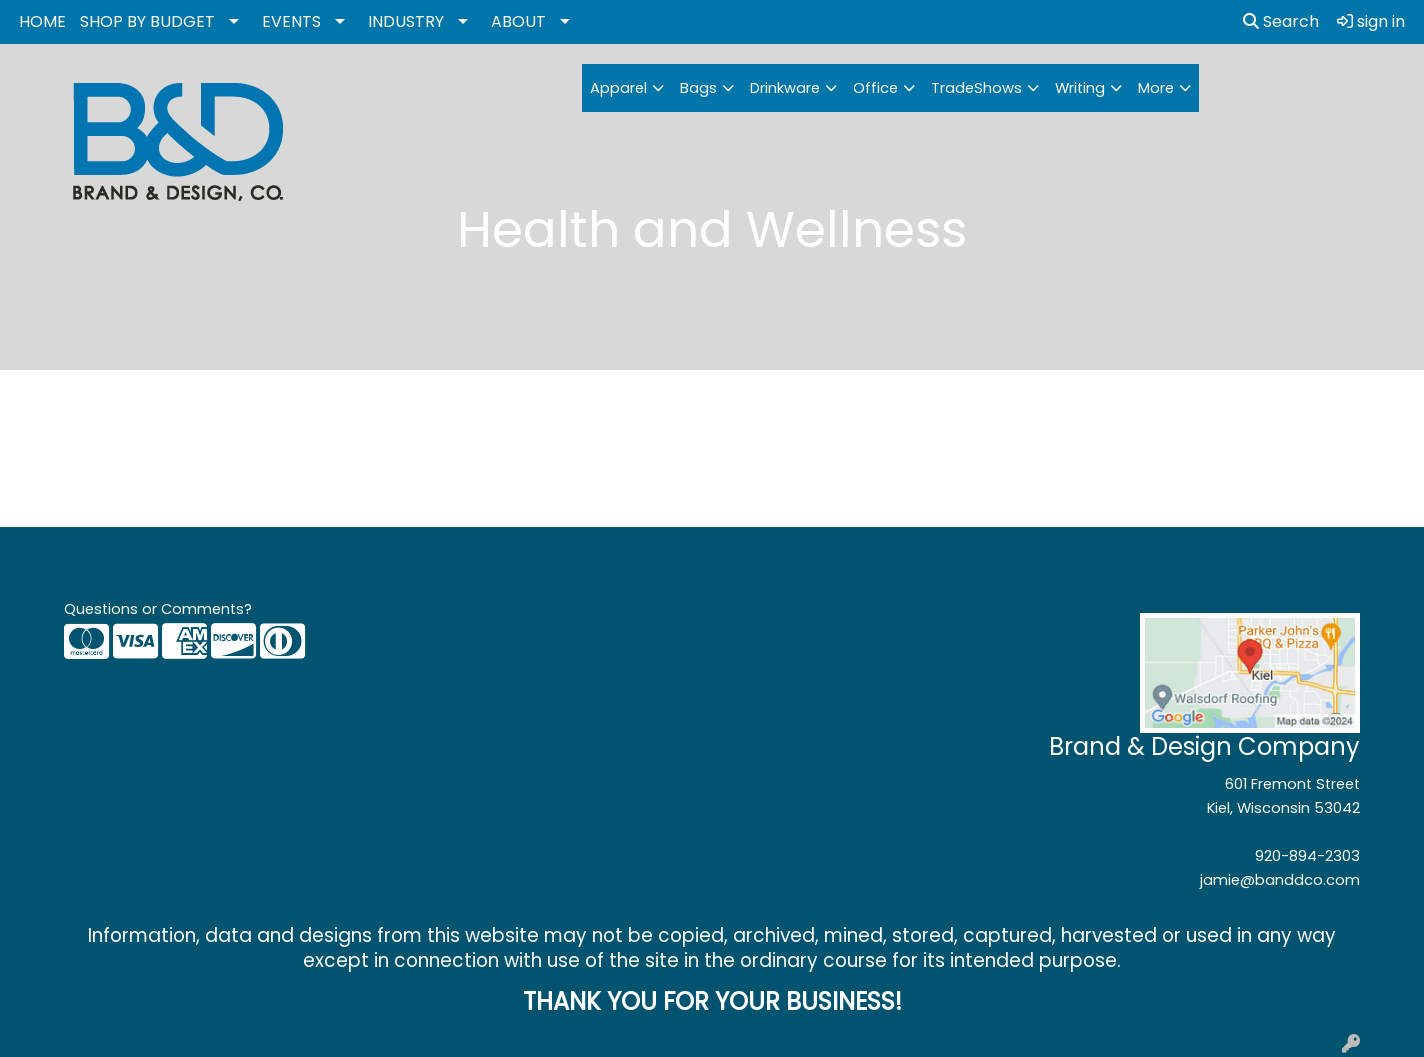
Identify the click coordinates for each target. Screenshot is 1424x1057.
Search (1281, 21)
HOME (42, 21)
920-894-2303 (1307, 856)
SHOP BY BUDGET (147, 21)
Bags (698, 88)
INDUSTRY (406, 21)
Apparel (618, 88)
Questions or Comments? (158, 609)
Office (875, 88)
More (1156, 88)
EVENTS (291, 21)
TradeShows (976, 88)
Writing (1080, 88)
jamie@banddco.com (1280, 880)
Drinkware (785, 88)
